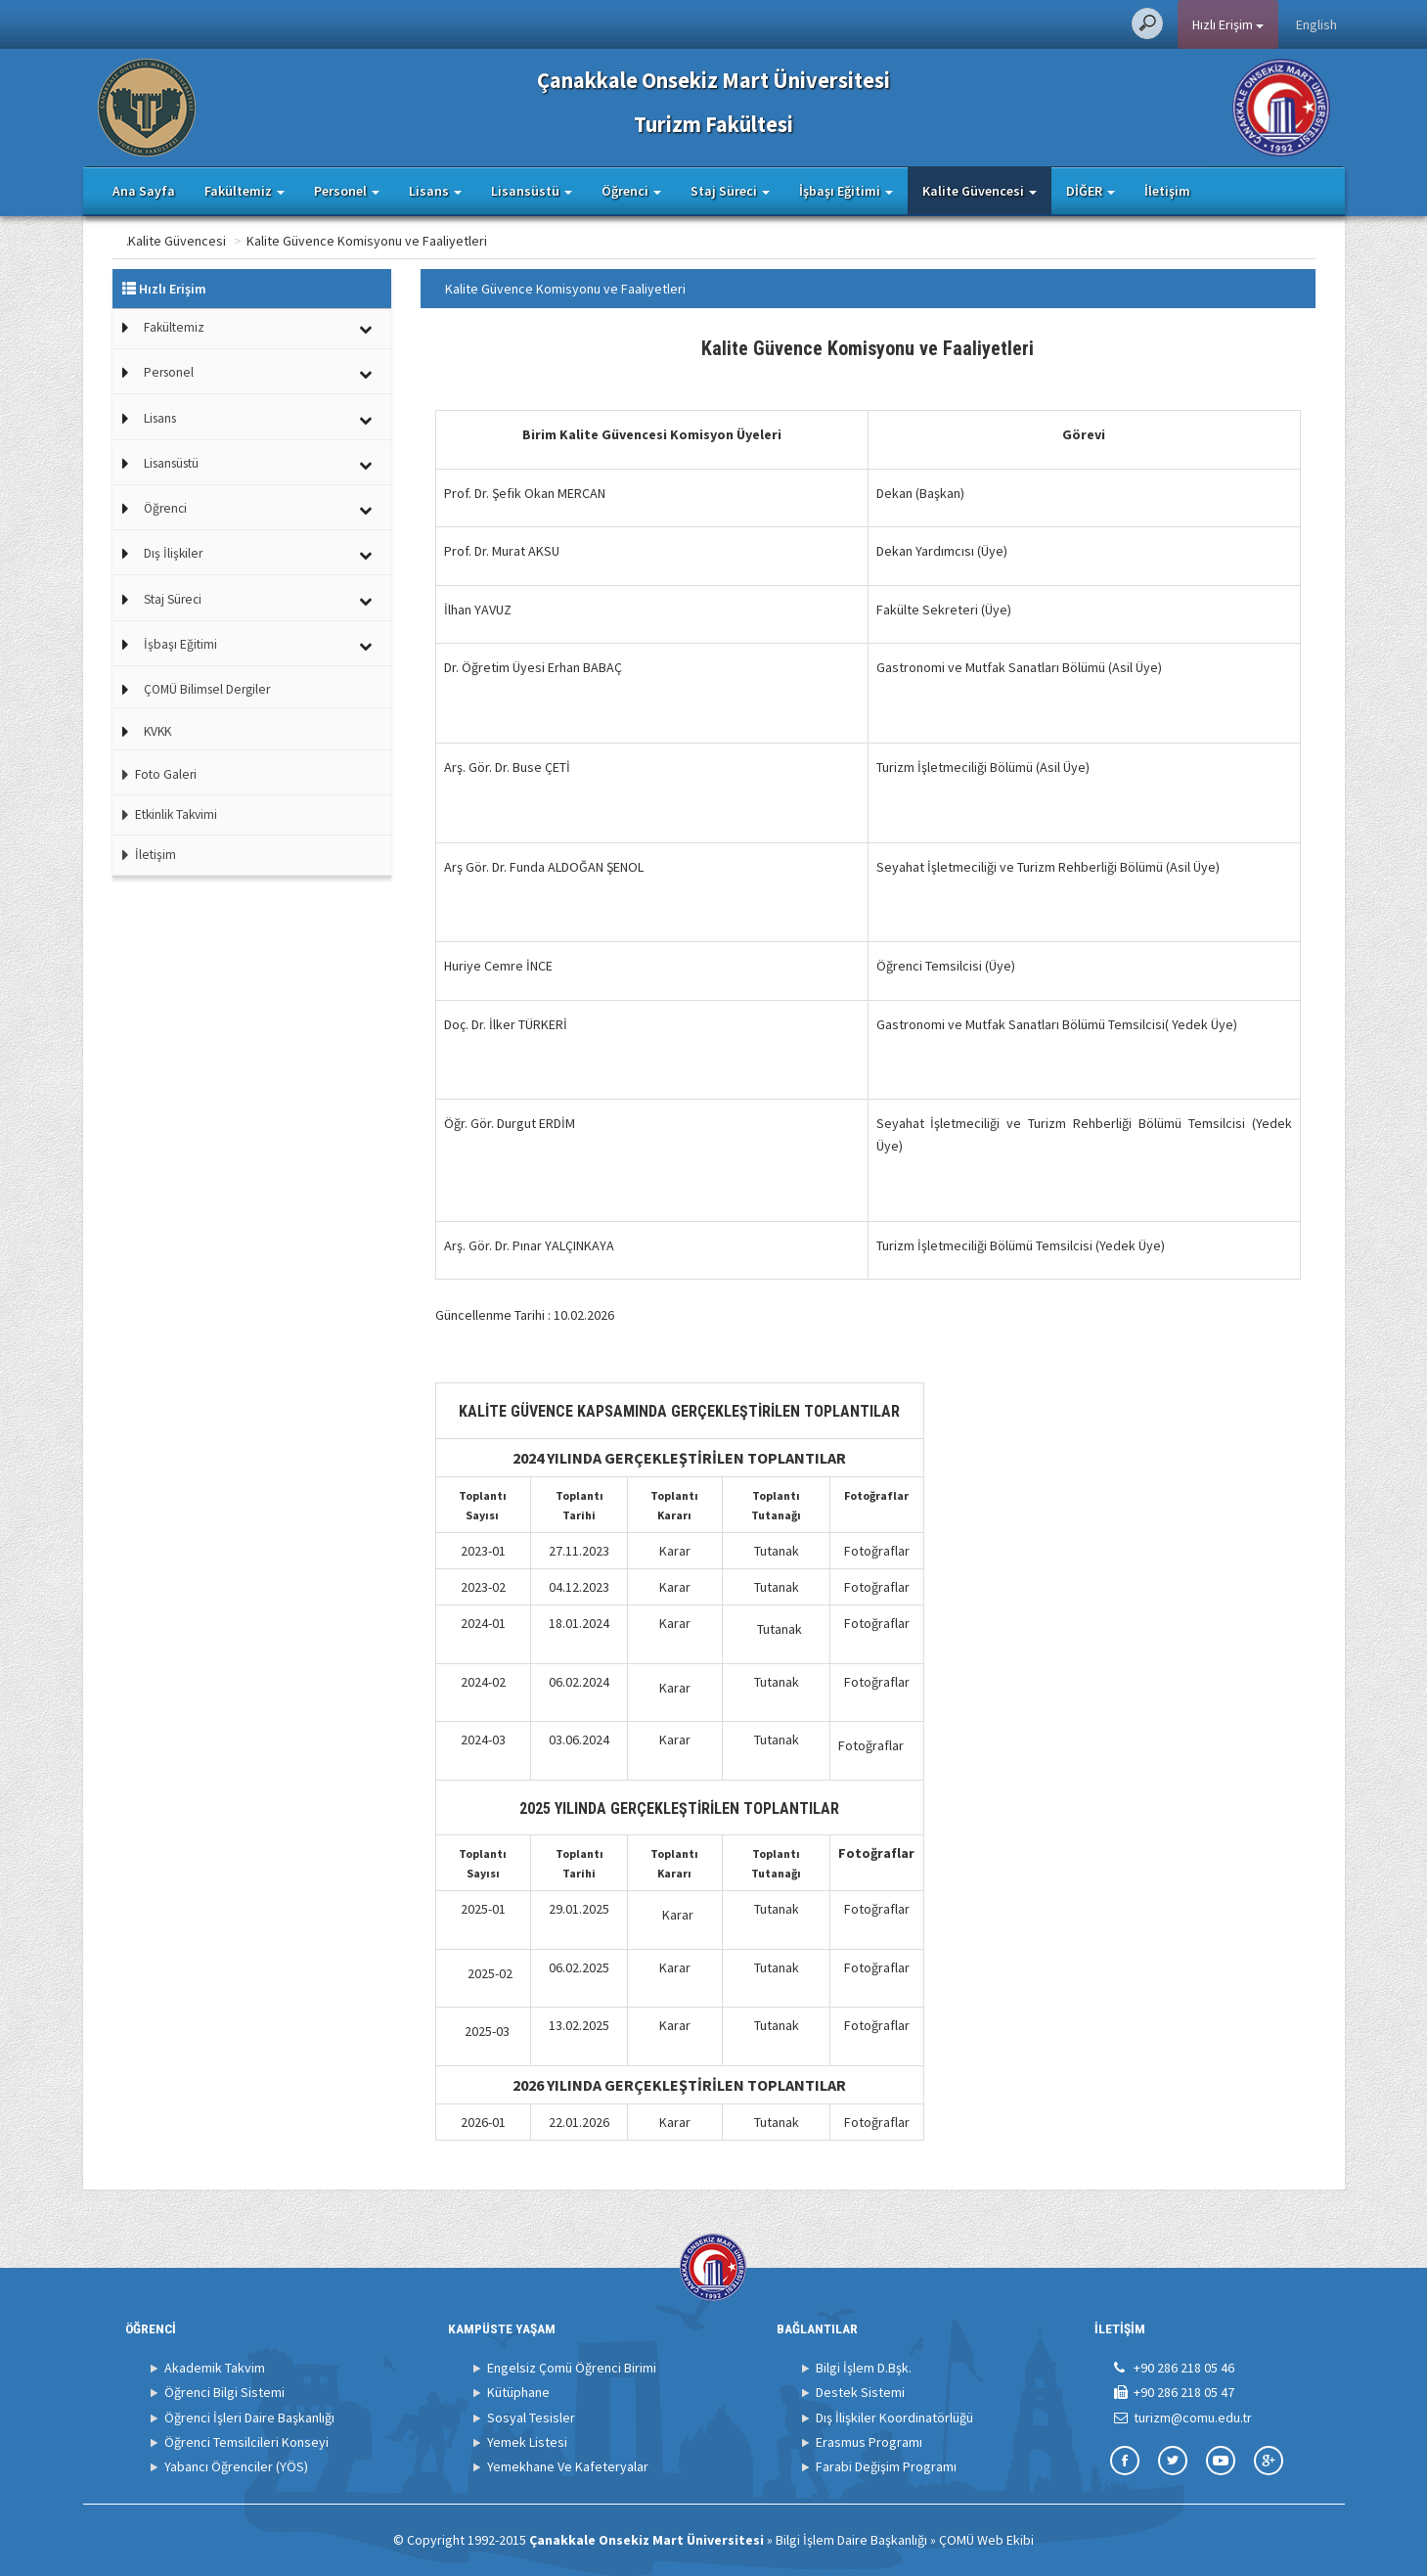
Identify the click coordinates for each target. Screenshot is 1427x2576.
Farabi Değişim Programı (886, 2466)
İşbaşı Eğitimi (180, 644)
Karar (675, 1550)
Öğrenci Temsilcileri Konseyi (246, 2442)
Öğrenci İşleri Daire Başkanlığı (249, 2417)
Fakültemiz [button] (244, 191)
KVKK (157, 731)
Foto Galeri (154, 774)
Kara (672, 1687)
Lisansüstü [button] (531, 191)
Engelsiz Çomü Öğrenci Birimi (571, 2367)
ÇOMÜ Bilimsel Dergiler (207, 689)
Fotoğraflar (877, 1550)
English (1316, 24)
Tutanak (776, 1550)
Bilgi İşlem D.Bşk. (864, 2367)
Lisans (160, 418)
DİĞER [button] (1090, 191)
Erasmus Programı (869, 2442)
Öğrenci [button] (631, 191)
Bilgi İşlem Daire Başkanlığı (851, 2540)
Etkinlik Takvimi (164, 814)
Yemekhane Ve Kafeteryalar (567, 2466)
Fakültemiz (174, 327)
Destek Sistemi (860, 2392)
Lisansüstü (171, 463)
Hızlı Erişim (1228, 24)
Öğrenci (165, 508)
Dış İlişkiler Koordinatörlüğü (894, 2417)
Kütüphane (518, 2392)
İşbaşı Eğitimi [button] (846, 191)
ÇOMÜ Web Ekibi (986, 2540)
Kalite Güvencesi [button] (979, 191)
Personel (169, 372)
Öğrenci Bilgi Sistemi (224, 2392)
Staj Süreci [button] (730, 191)
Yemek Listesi (527, 2442)
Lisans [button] (435, 191)
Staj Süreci (172, 599)
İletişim (1167, 191)
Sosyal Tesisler (531, 2417)
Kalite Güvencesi (254, 240)
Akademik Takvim (214, 2367)
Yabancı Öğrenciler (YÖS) (236, 2466)
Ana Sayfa (143, 191)
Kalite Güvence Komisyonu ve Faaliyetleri (444, 240)
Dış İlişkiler (173, 553)
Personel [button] (346, 191)
